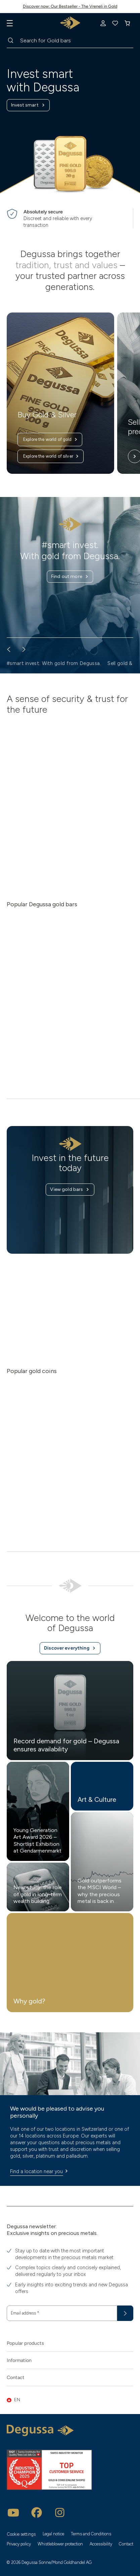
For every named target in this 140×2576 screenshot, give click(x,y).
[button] (70, 2400)
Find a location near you (40, 2171)
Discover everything (70, 1648)
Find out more (70, 577)
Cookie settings (21, 2534)
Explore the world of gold (50, 440)
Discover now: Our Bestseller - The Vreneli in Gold (70, 6)
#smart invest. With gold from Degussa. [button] (54, 663)
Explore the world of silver (51, 456)
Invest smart (28, 105)
